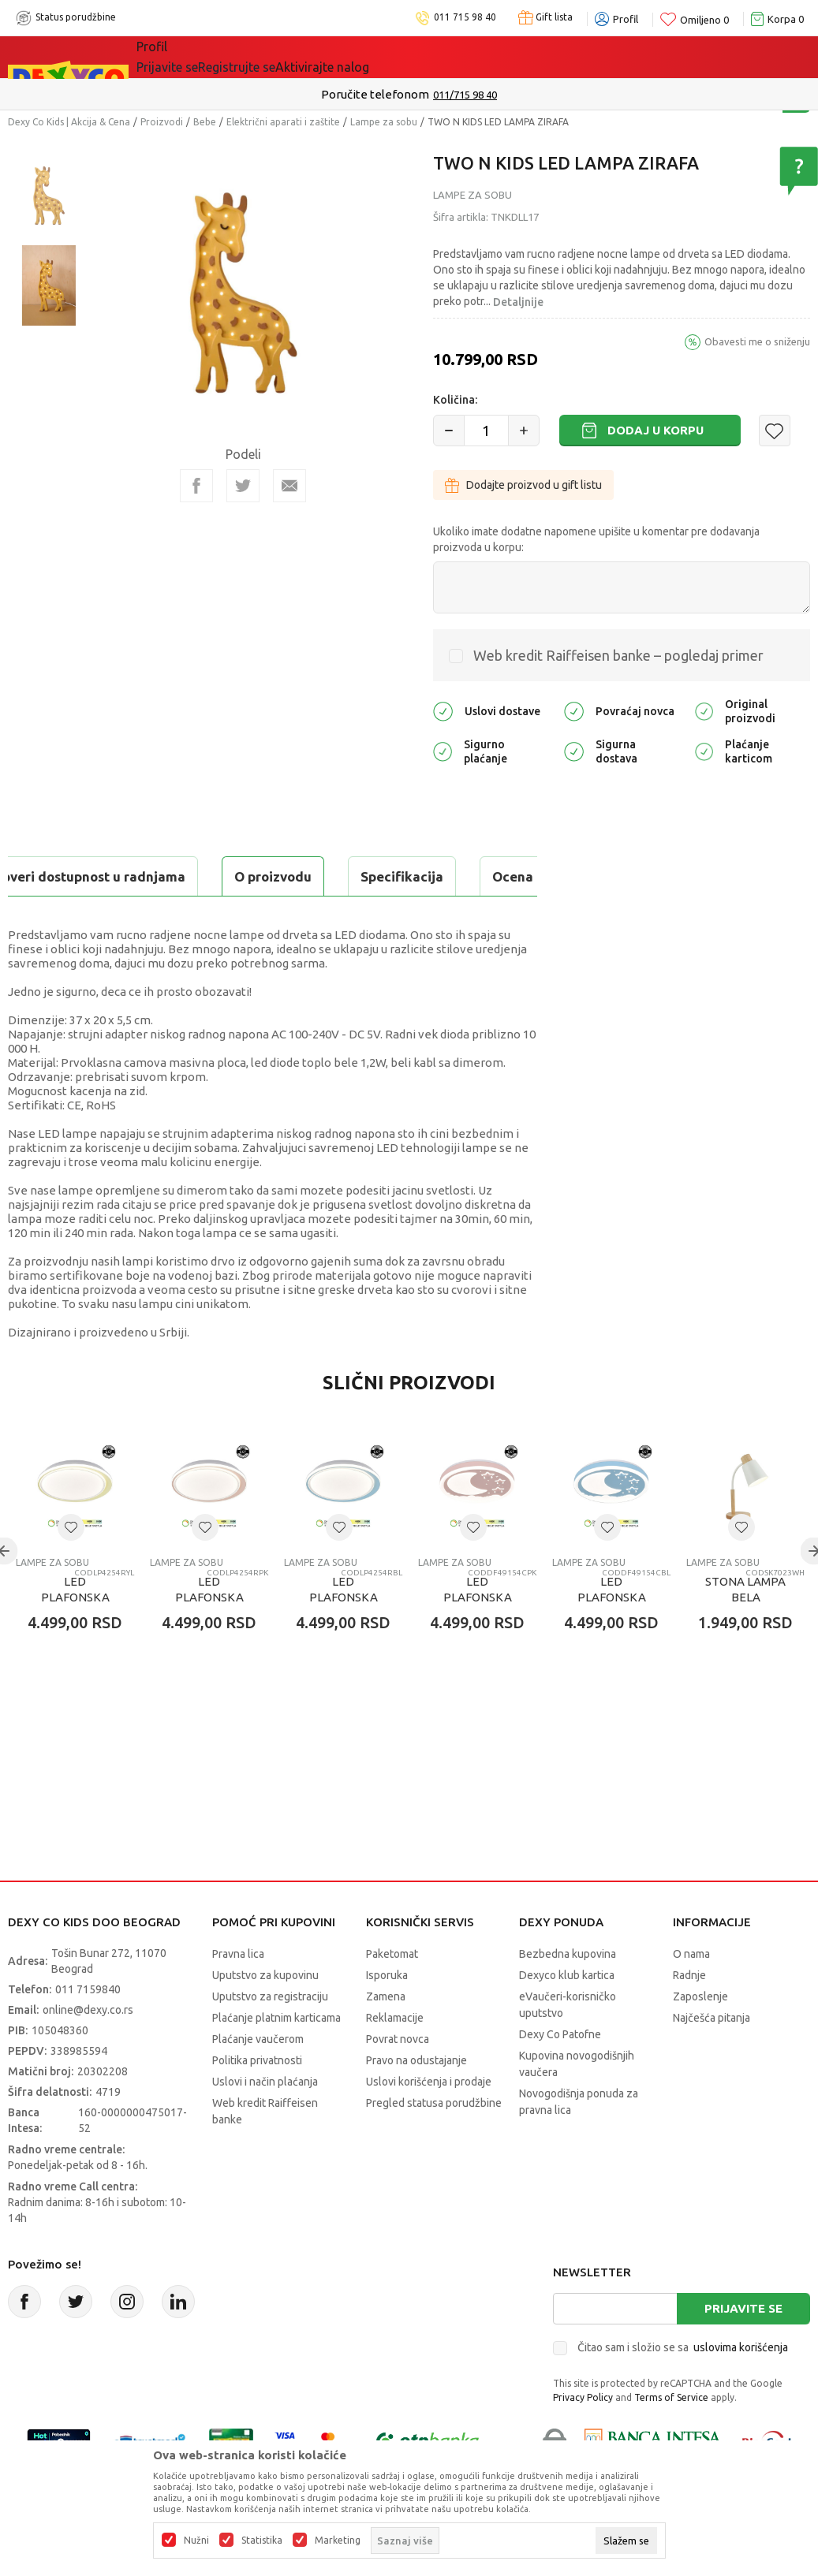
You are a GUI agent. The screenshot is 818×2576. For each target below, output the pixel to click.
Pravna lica (238, 1993)
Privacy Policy (583, 2437)
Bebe (204, 122)
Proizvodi (161, 122)
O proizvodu (71, 876)
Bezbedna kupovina (567, 1993)
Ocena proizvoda (344, 876)
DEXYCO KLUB (355, 56)
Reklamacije (395, 2057)
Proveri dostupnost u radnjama (131, 915)
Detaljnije (518, 302)
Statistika (261, 2540)
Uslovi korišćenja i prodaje (428, 2121)
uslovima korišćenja (740, 2386)
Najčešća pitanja (711, 2057)
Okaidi (446, 56)
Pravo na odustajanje (416, 2099)
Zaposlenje (700, 2036)
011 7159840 (88, 2028)
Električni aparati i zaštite (283, 122)
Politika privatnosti (257, 2099)
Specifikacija (200, 876)
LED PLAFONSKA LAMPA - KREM (75, 1636)
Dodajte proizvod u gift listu (523, 485)
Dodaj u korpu (655, 430)
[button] (774, 430)
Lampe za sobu (383, 122)
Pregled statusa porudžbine (434, 2142)
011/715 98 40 (465, 94)
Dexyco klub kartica (566, 2014)
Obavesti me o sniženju (757, 341)
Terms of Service (671, 2437)
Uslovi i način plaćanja (265, 2121)
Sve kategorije (190, 56)
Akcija (273, 56)
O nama (691, 1993)
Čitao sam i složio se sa (682, 2386)
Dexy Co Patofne (560, 2073)
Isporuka (387, 2014)
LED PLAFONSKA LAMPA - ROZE (209, 1636)
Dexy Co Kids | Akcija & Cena (69, 122)
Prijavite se (743, 2347)
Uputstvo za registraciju (270, 2036)
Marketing (337, 2540)
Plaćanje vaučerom (258, 2078)
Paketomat (392, 1993)
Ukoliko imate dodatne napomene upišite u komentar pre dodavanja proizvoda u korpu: (596, 539)
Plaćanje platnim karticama (276, 2057)
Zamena (385, 2036)
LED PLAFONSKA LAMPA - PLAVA (343, 1636)
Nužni (196, 2540)
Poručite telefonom (375, 94)
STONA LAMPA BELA (745, 1628)
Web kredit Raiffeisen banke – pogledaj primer (618, 655)
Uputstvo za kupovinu (265, 2014)
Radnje (689, 2014)
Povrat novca (397, 2078)
